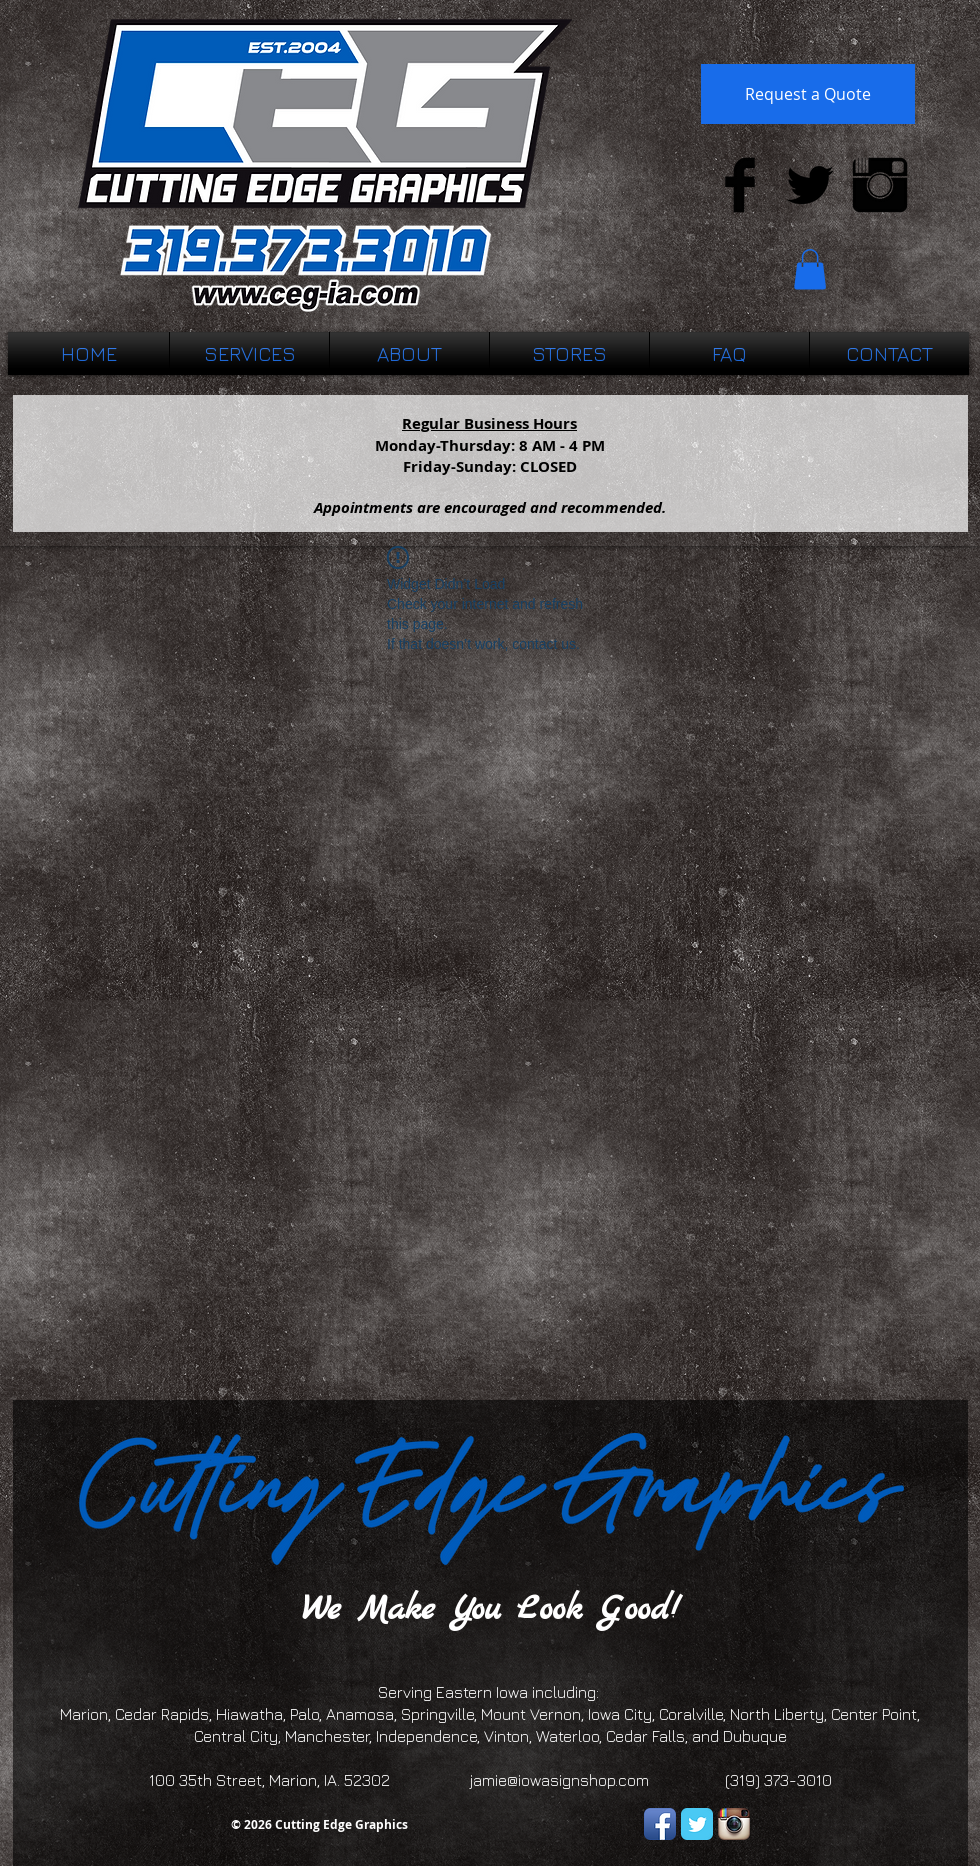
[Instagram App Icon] (734, 1824)
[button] (810, 269)
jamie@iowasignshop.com (559, 1780)
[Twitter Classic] (697, 1824)
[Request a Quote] (808, 94)
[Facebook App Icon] (660, 1824)
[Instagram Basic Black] (880, 185)
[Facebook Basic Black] (740, 185)
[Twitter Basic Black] (810, 185)
